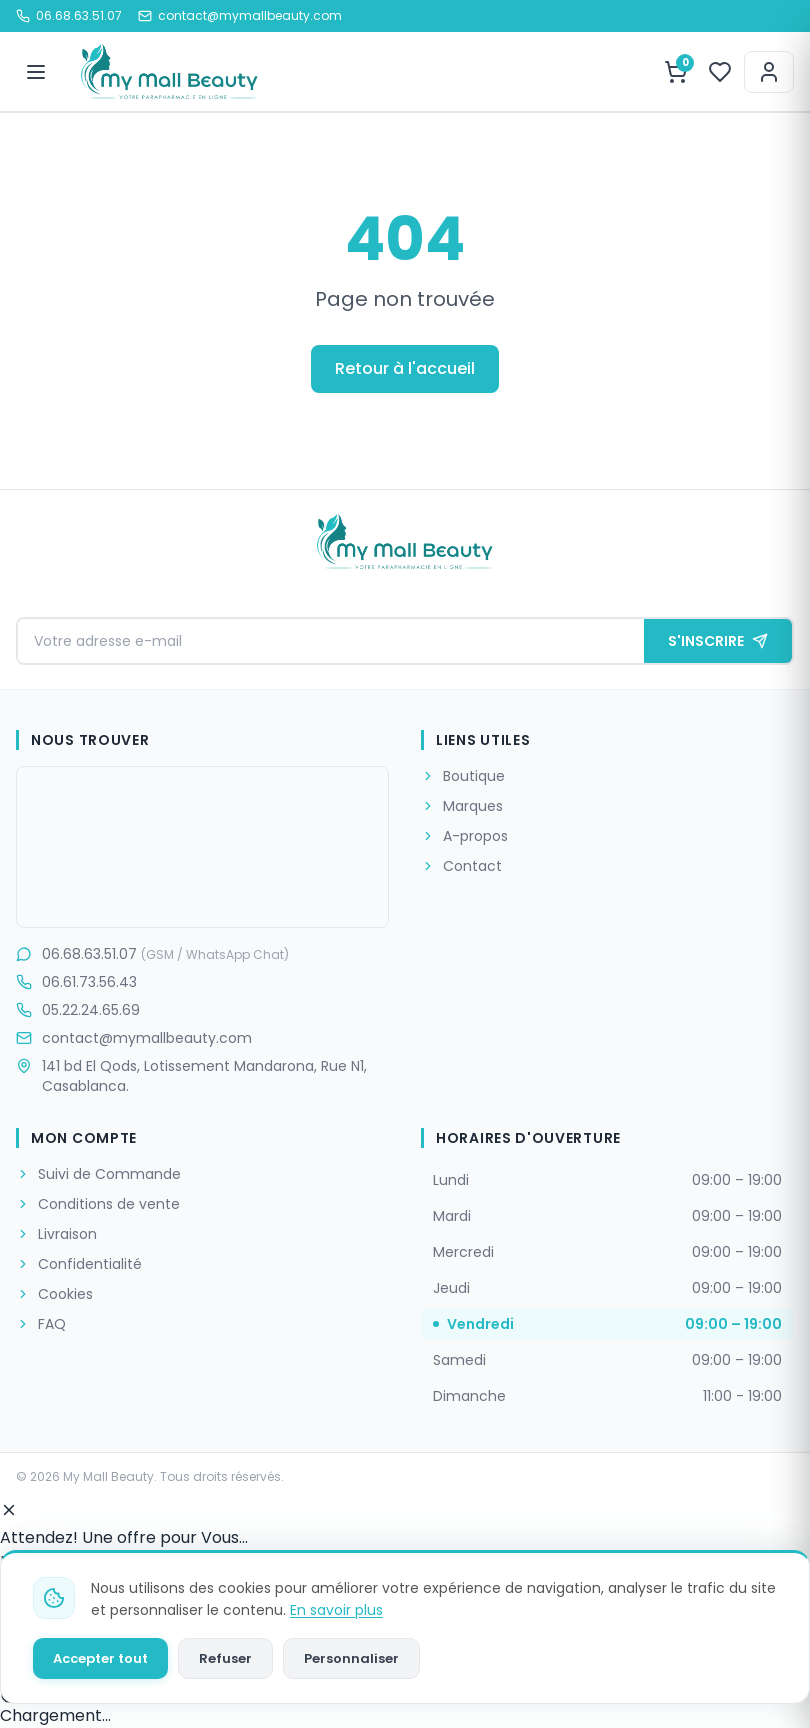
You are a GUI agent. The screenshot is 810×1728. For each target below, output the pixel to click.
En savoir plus (336, 1610)
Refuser (225, 1658)
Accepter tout (100, 1658)
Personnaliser (351, 1658)
